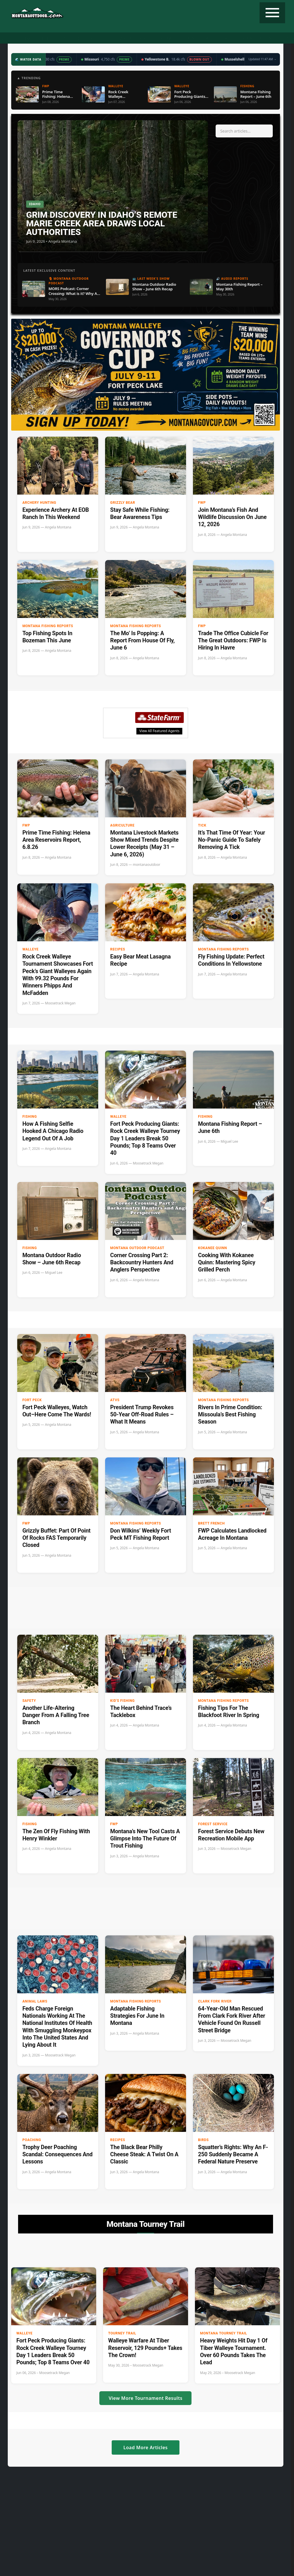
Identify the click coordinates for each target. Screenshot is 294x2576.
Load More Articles (145, 2447)
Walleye (30, 949)
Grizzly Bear (122, 502)
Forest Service (213, 1824)
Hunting (23, 38)
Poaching (31, 2140)
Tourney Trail (216, 38)
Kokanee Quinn (212, 1248)
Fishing (47, 38)
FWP (202, 502)
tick (202, 825)
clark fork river (215, 2001)
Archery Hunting (39, 502)
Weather (162, 38)
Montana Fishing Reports (47, 626)
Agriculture (122, 825)
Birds (203, 2140)
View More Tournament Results (145, 2398)
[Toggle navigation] (272, 12)
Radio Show (100, 38)
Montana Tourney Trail (223, 2333)
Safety (29, 1700)
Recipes (186, 38)
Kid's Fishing (122, 1700)
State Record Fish (256, 38)
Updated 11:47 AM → (262, 59)
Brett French (211, 1523)
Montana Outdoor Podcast (137, 1248)
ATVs (115, 1400)
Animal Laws (34, 2001)
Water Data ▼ (133, 38)
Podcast (71, 38)
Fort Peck (32, 1400)
